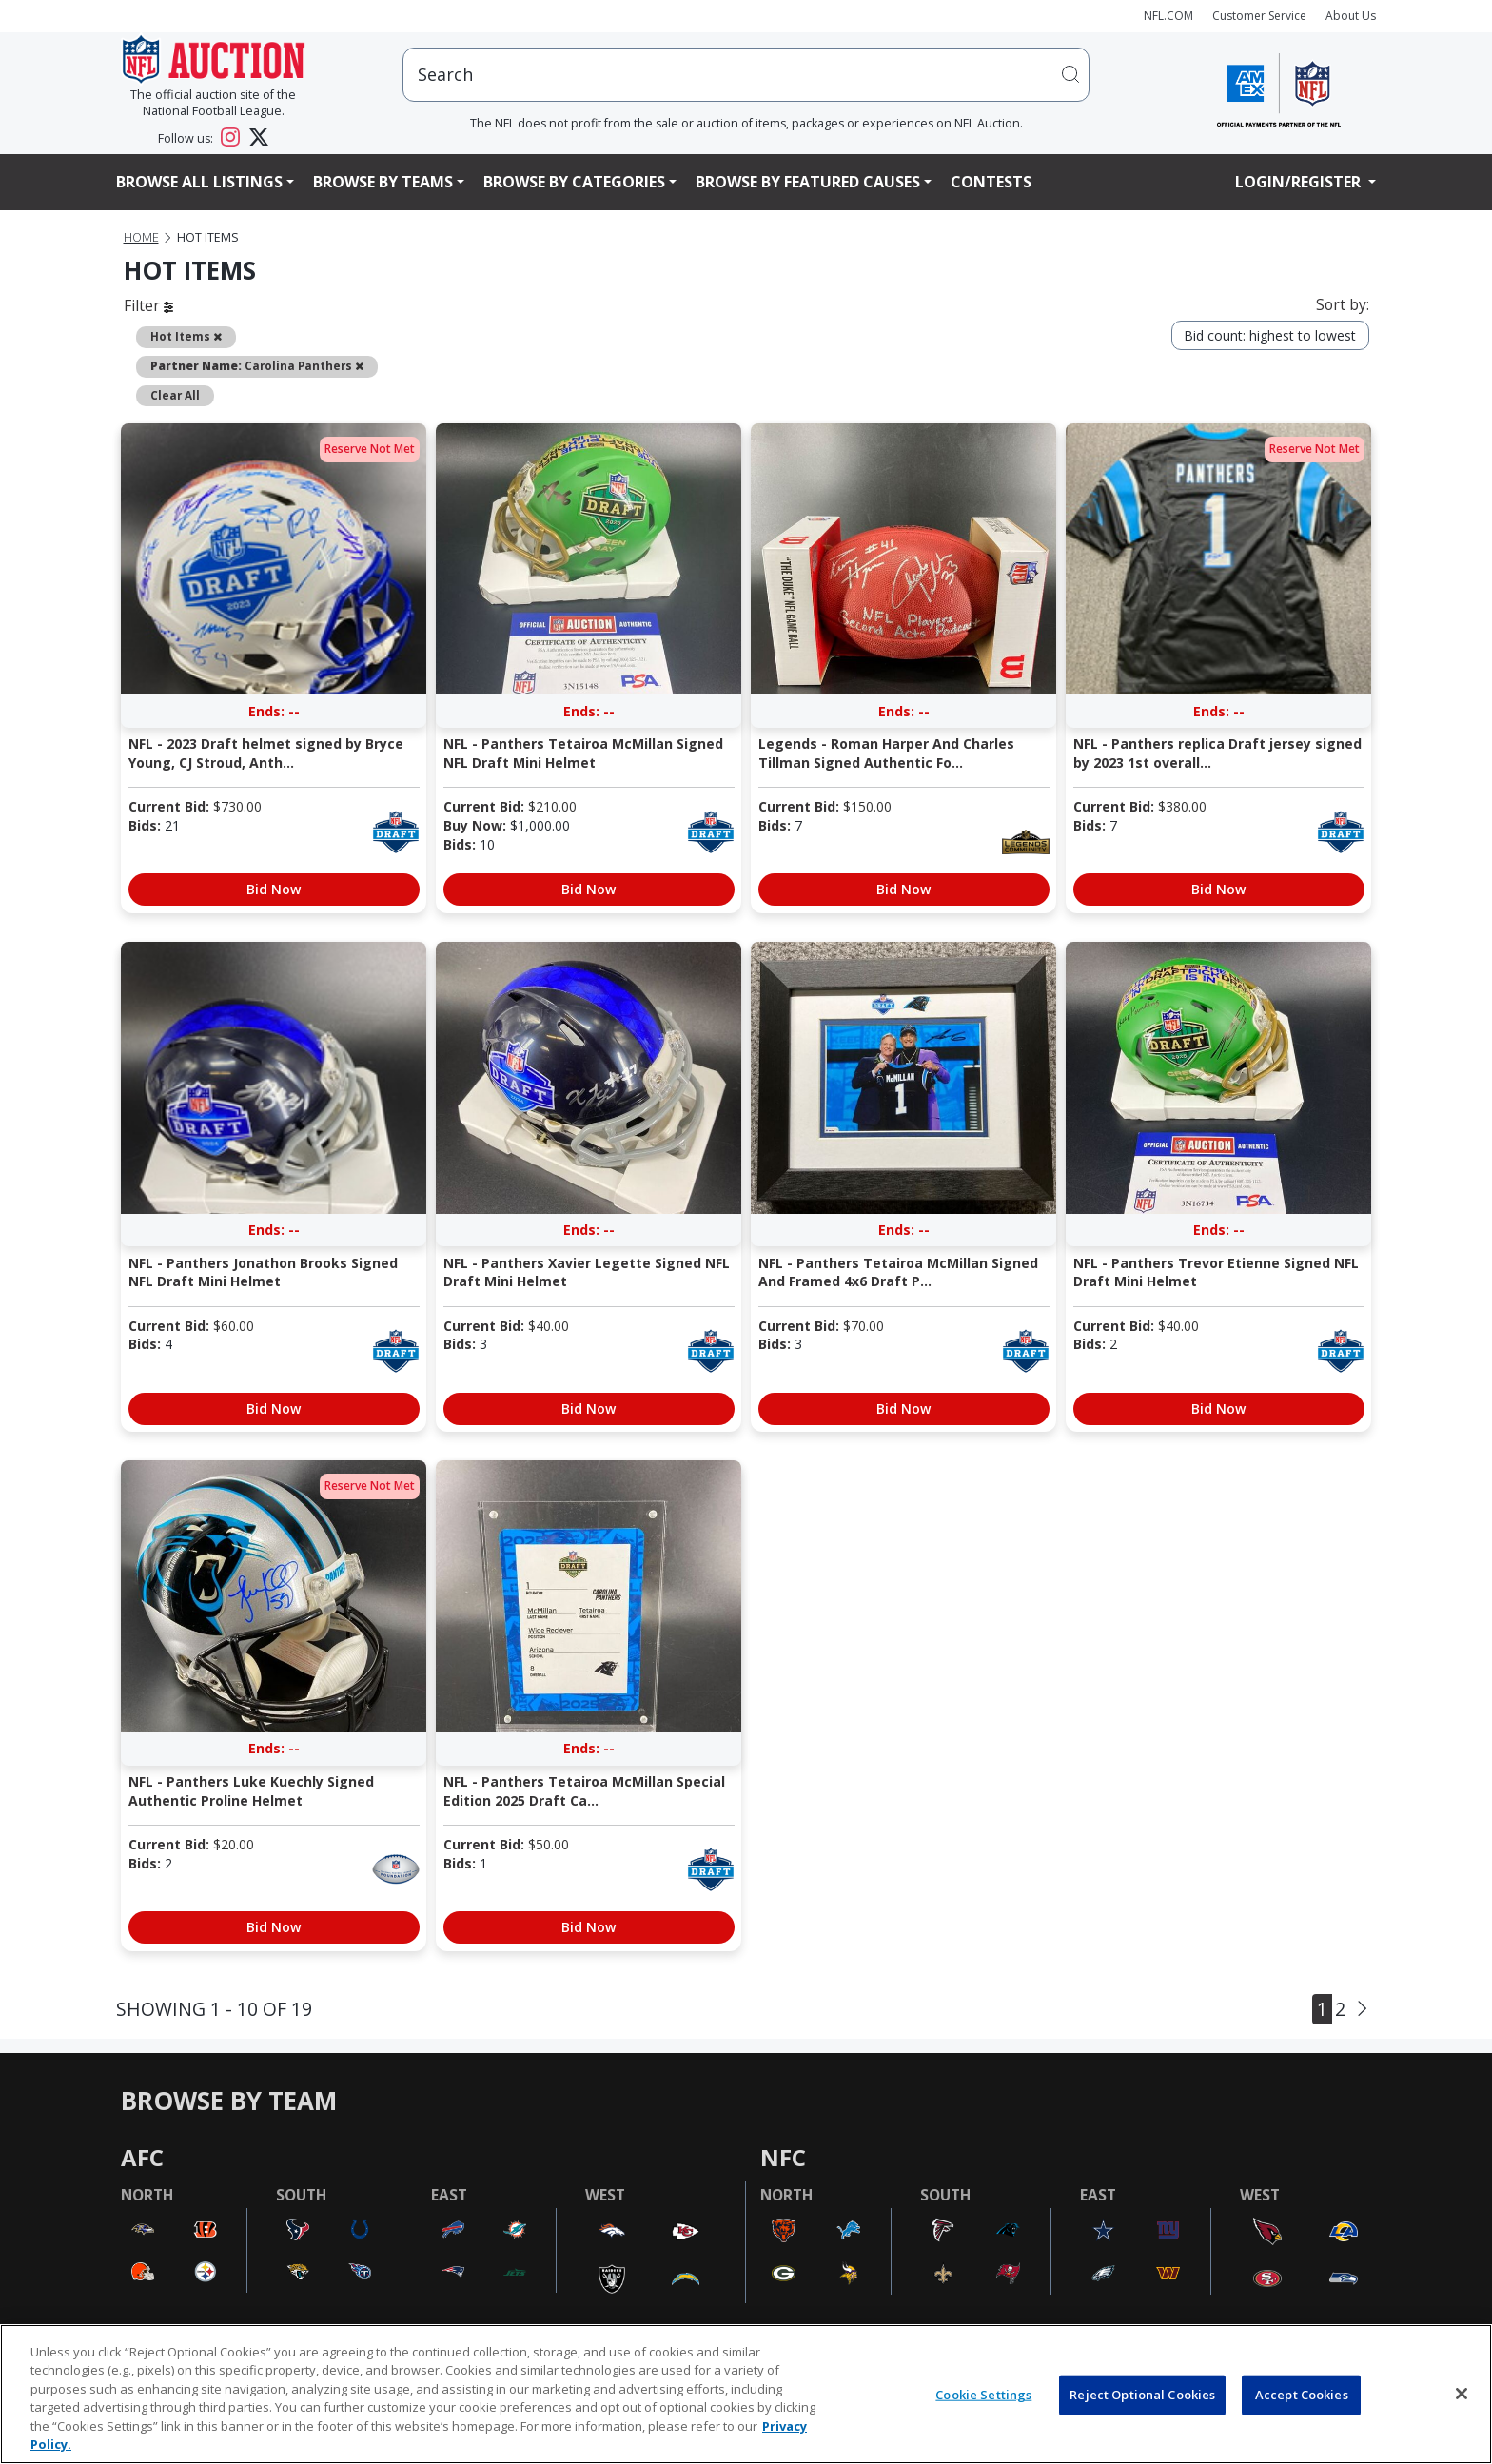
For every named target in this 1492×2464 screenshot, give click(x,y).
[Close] (1461, 2394)
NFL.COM (1168, 16)
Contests (991, 181)
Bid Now (273, 889)
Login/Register (1299, 181)
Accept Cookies (1301, 2394)
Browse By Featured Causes (808, 181)
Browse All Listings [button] (199, 181)
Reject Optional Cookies (1142, 2394)
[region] (746, 2394)
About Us (1350, 16)
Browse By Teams (383, 181)
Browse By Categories (574, 181)
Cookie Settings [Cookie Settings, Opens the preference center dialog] (983, 2394)
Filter (148, 305)
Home (141, 237)
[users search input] (746, 75)
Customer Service (1259, 16)
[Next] (1362, 2008)
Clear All (175, 394)
